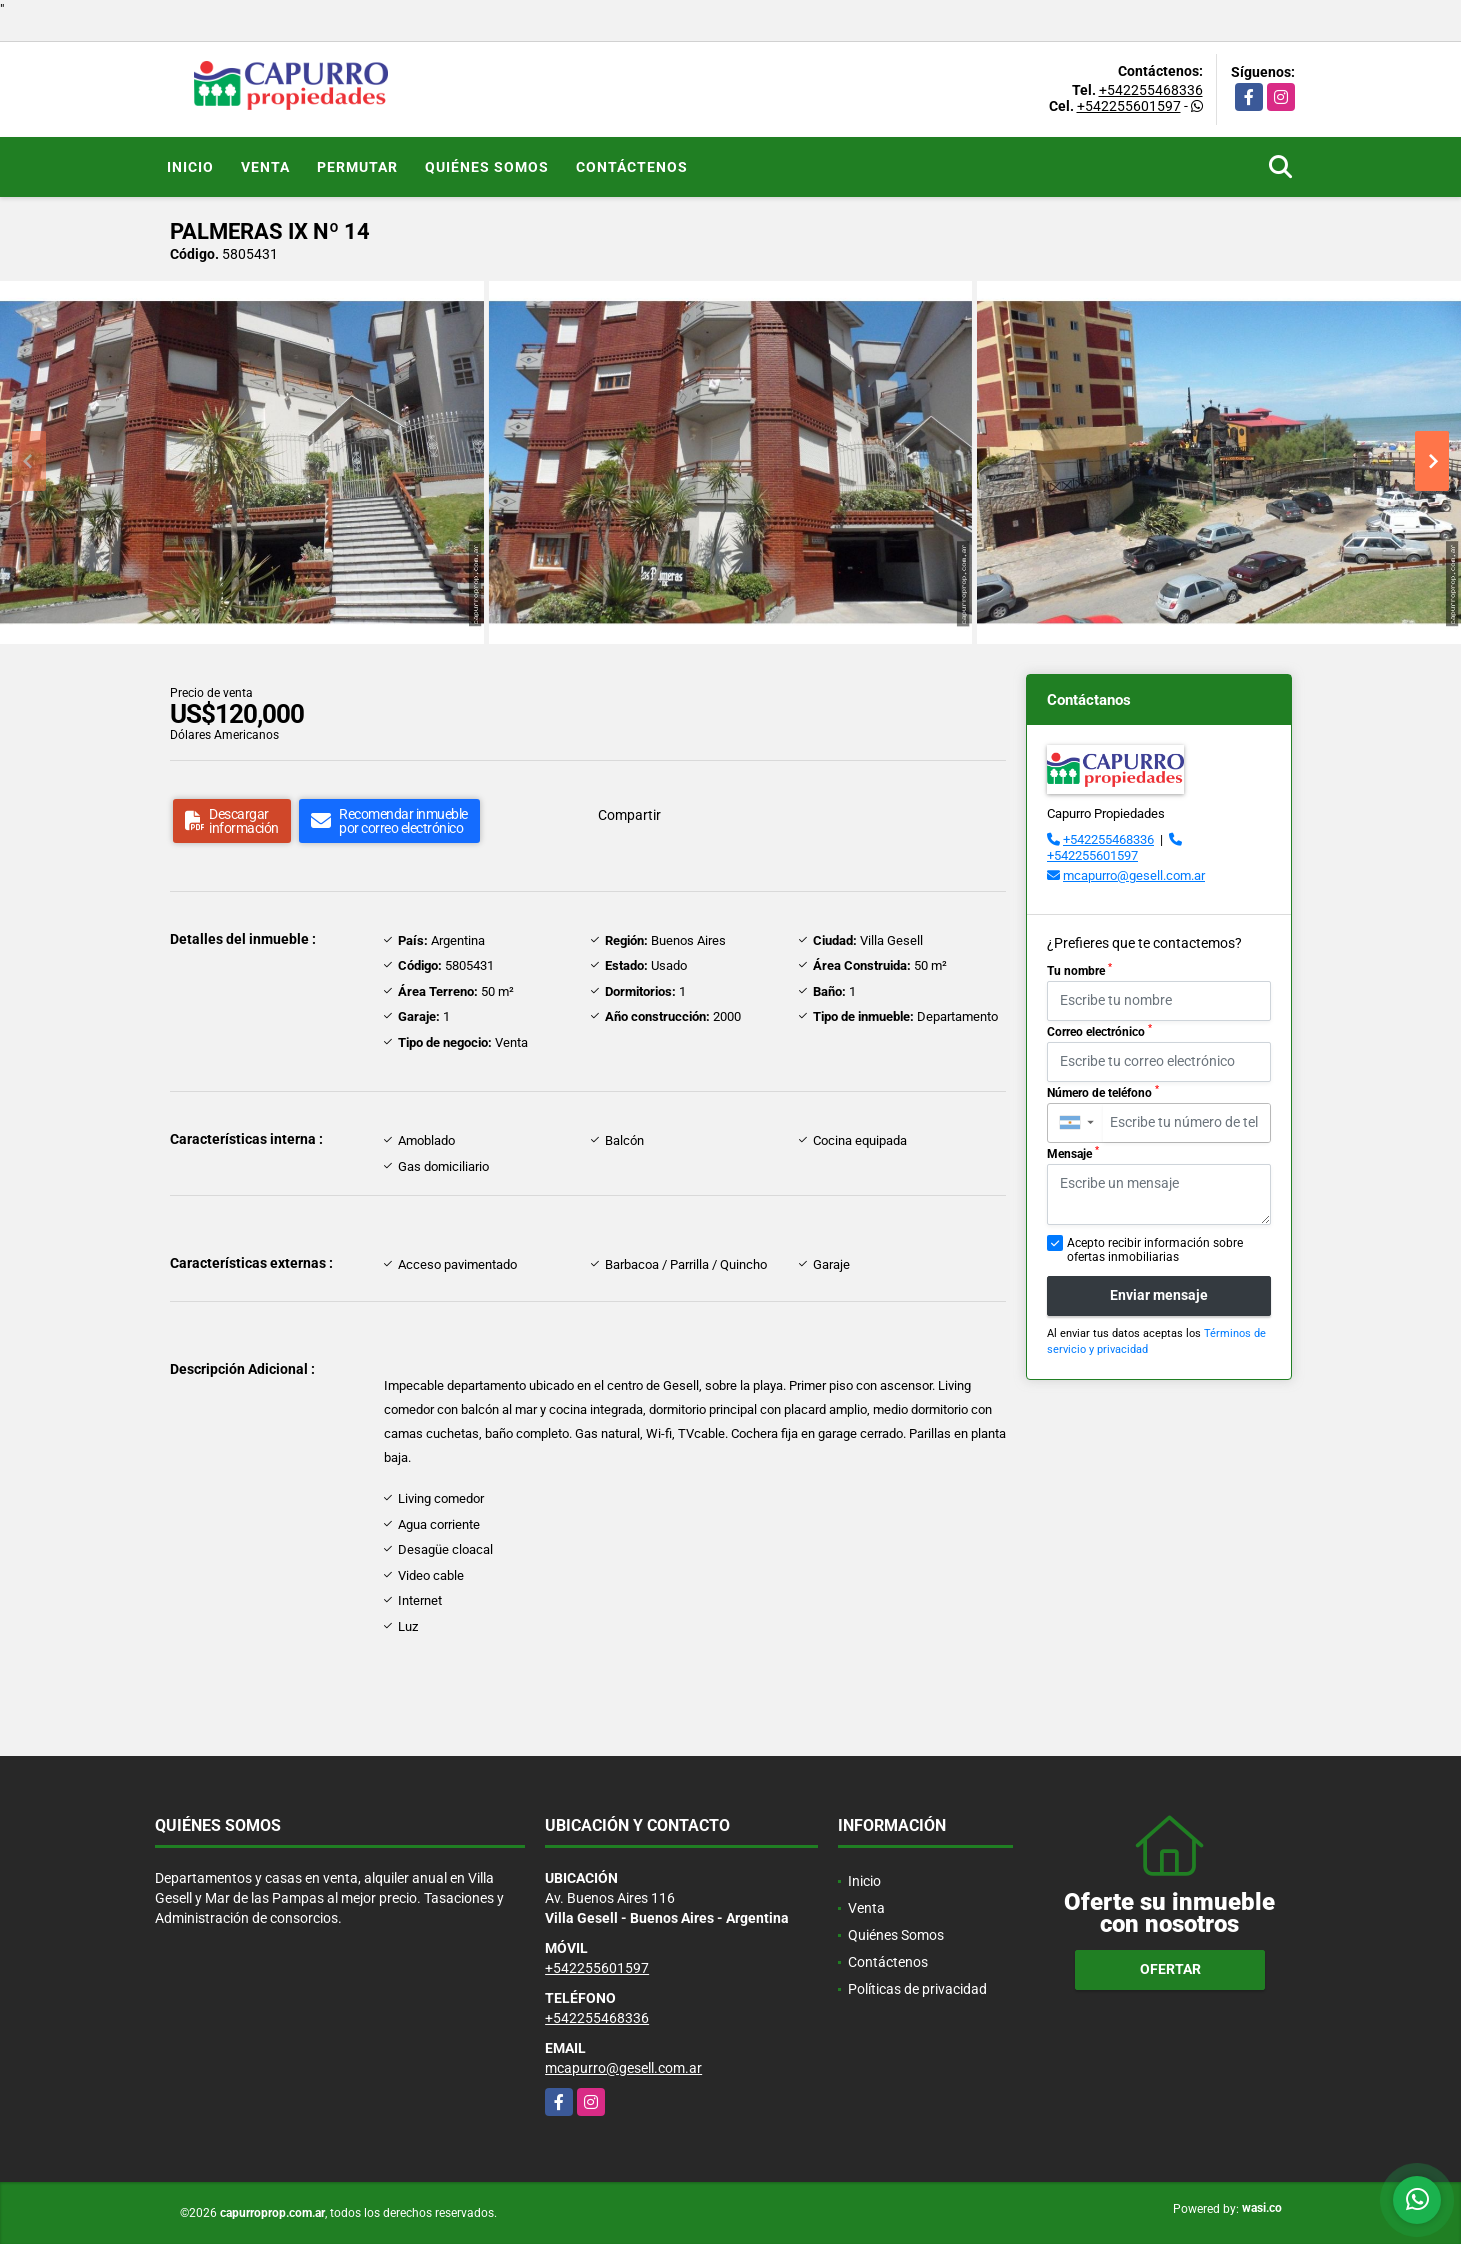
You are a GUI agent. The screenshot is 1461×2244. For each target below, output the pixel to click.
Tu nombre (1079, 970)
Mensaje (1073, 1153)
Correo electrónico (1099, 1031)
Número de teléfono (1103, 1092)
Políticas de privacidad (917, 1989)
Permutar (357, 167)
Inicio (190, 167)
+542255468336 (1151, 90)
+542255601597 (1129, 106)
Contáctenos (632, 167)
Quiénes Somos (487, 167)
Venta (265, 167)
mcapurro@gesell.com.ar (1134, 875)
